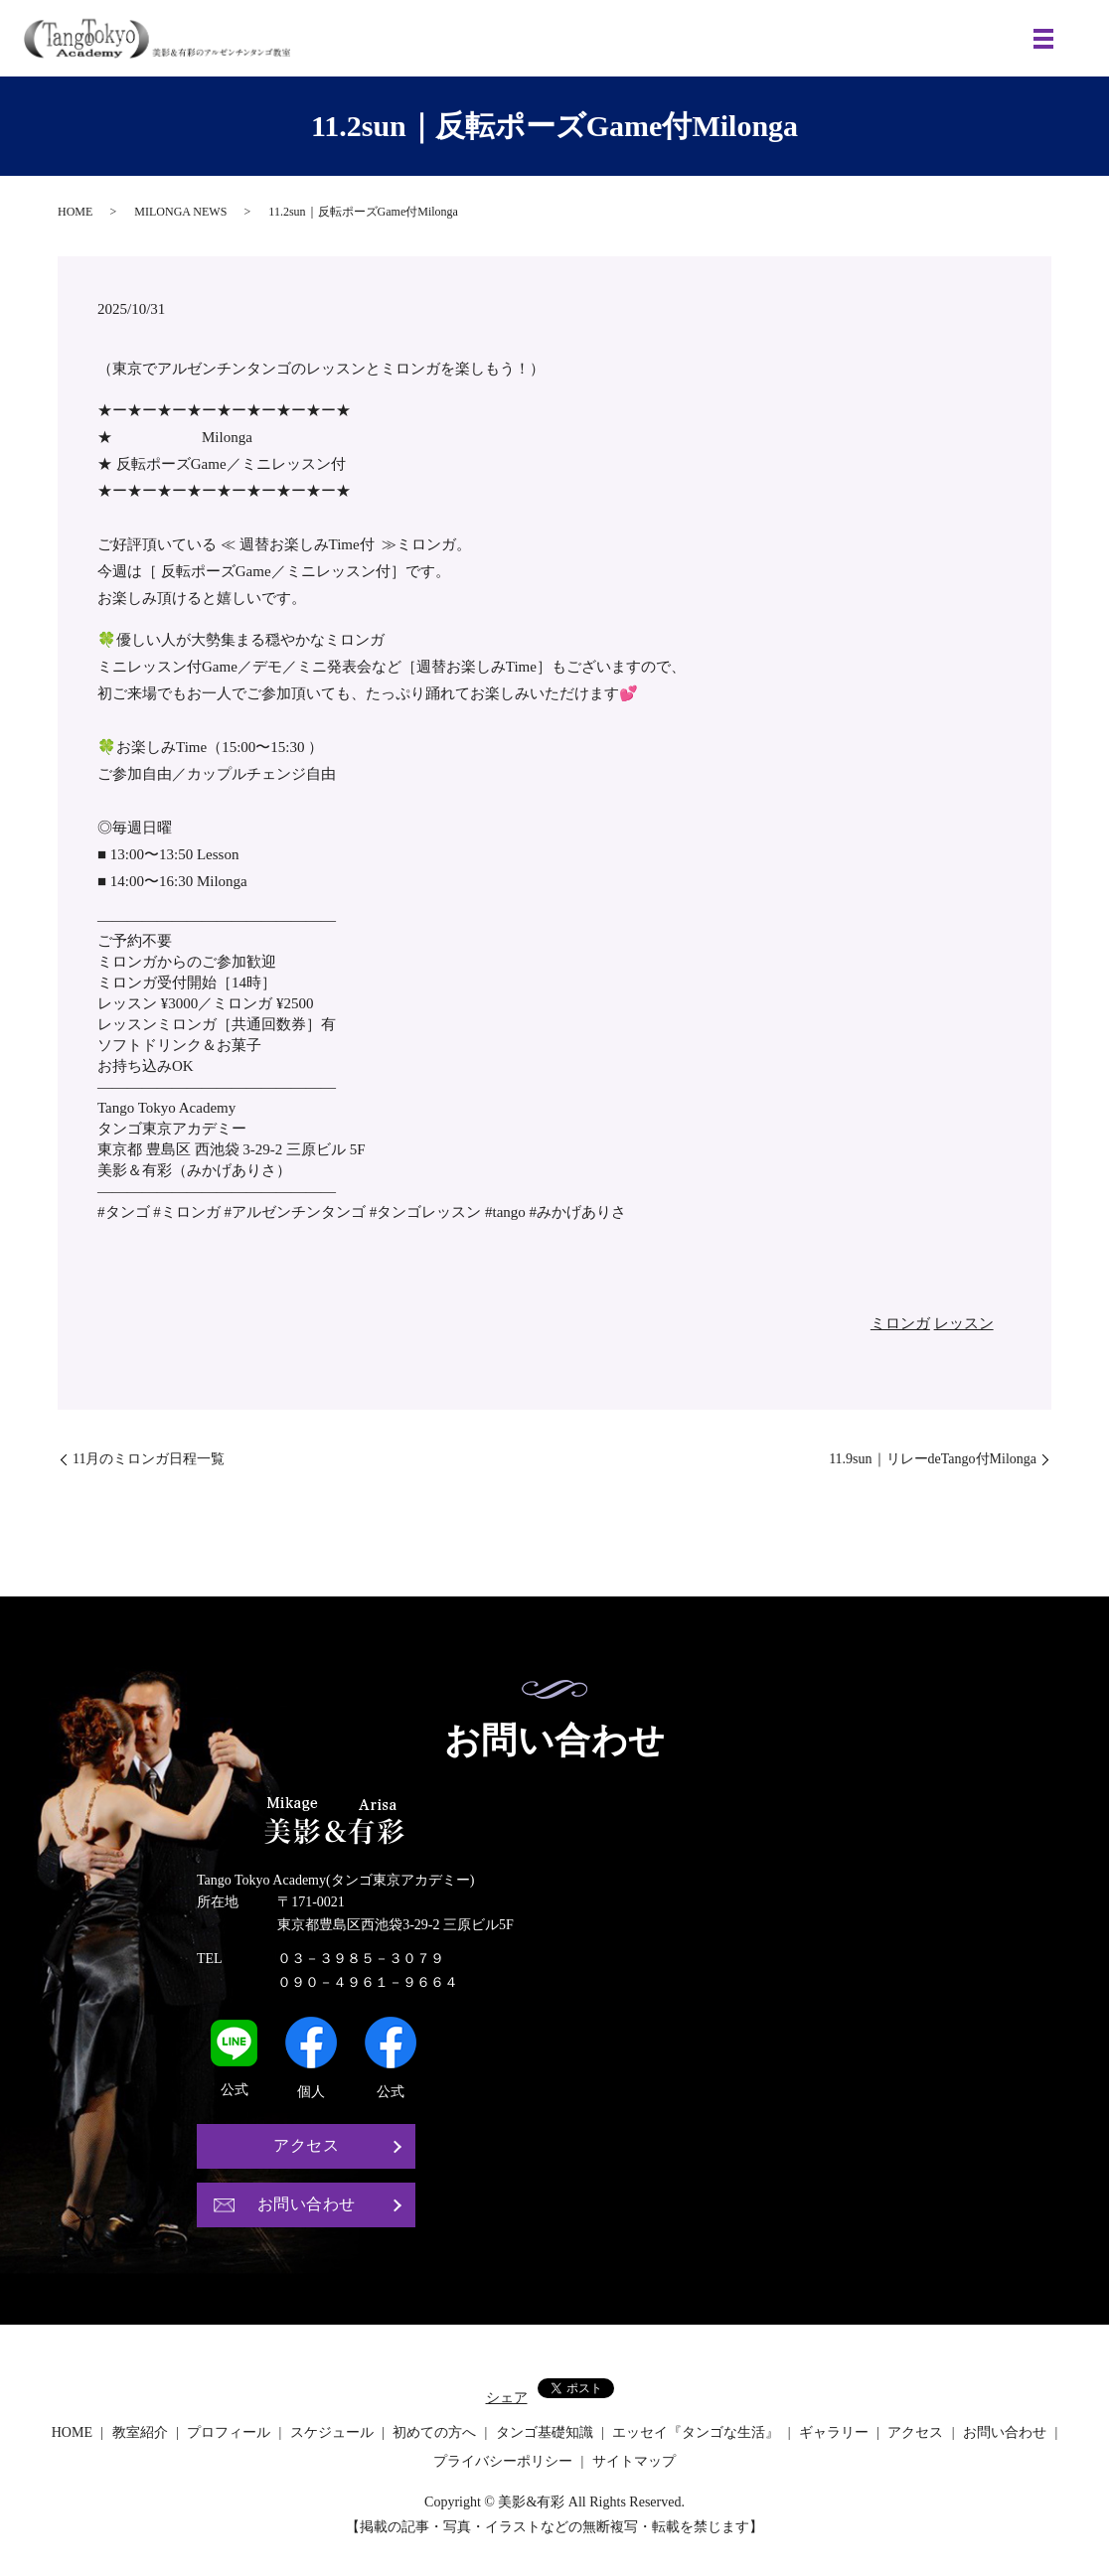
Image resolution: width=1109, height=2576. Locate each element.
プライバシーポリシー (502, 2462)
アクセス (306, 2146)
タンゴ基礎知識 (544, 2433)
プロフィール (228, 2433)
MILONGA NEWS (180, 212)
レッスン (964, 1323)
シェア (507, 2398)
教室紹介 (140, 2433)
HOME (75, 212)
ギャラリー (834, 2433)
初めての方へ (434, 2433)
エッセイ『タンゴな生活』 (695, 2433)
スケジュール (332, 2433)
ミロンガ (900, 1323)
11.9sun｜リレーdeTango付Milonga (932, 1458)
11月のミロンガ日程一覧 (149, 1458)
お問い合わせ (306, 2205)
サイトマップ (634, 2462)
